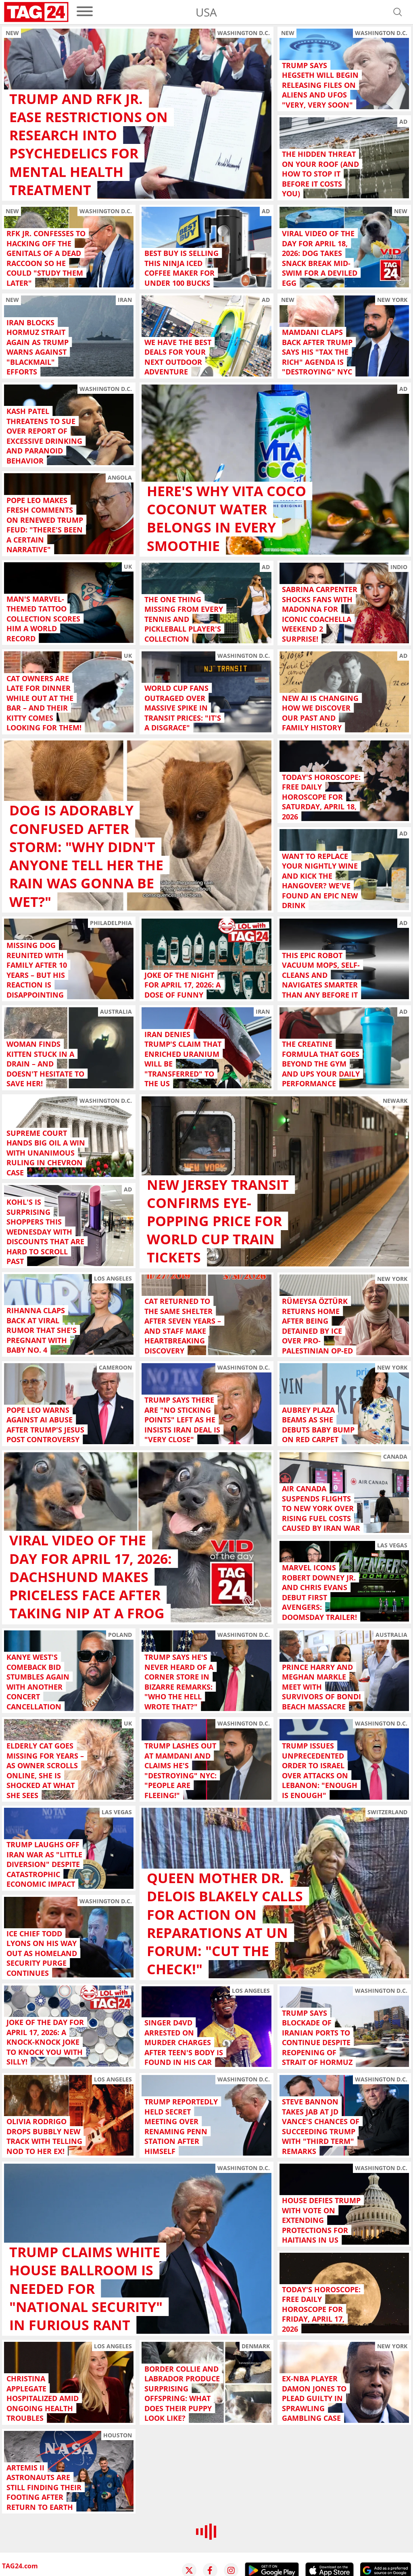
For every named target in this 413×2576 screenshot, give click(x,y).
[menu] (85, 11)
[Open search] (397, 12)
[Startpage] (36, 12)
